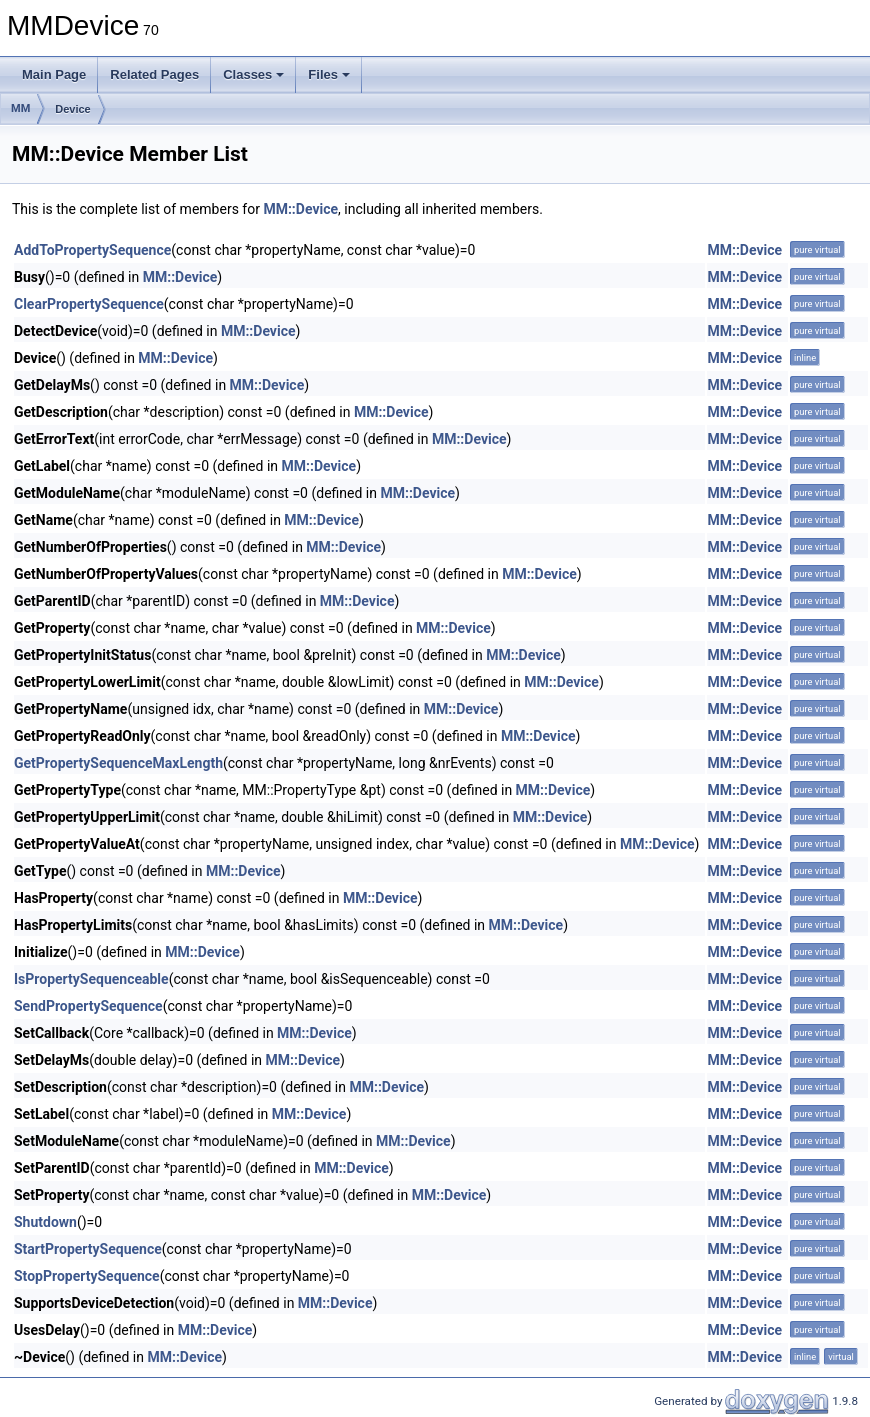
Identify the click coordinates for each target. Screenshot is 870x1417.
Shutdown (45, 1222)
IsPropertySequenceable (91, 979)
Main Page (54, 74)
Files (329, 74)
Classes (253, 74)
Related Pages (154, 74)
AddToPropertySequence (92, 250)
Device (72, 109)
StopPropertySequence (87, 1276)
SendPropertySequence (88, 1006)
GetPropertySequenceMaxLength (118, 763)
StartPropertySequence (88, 1249)
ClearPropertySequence (89, 304)
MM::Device (300, 209)
